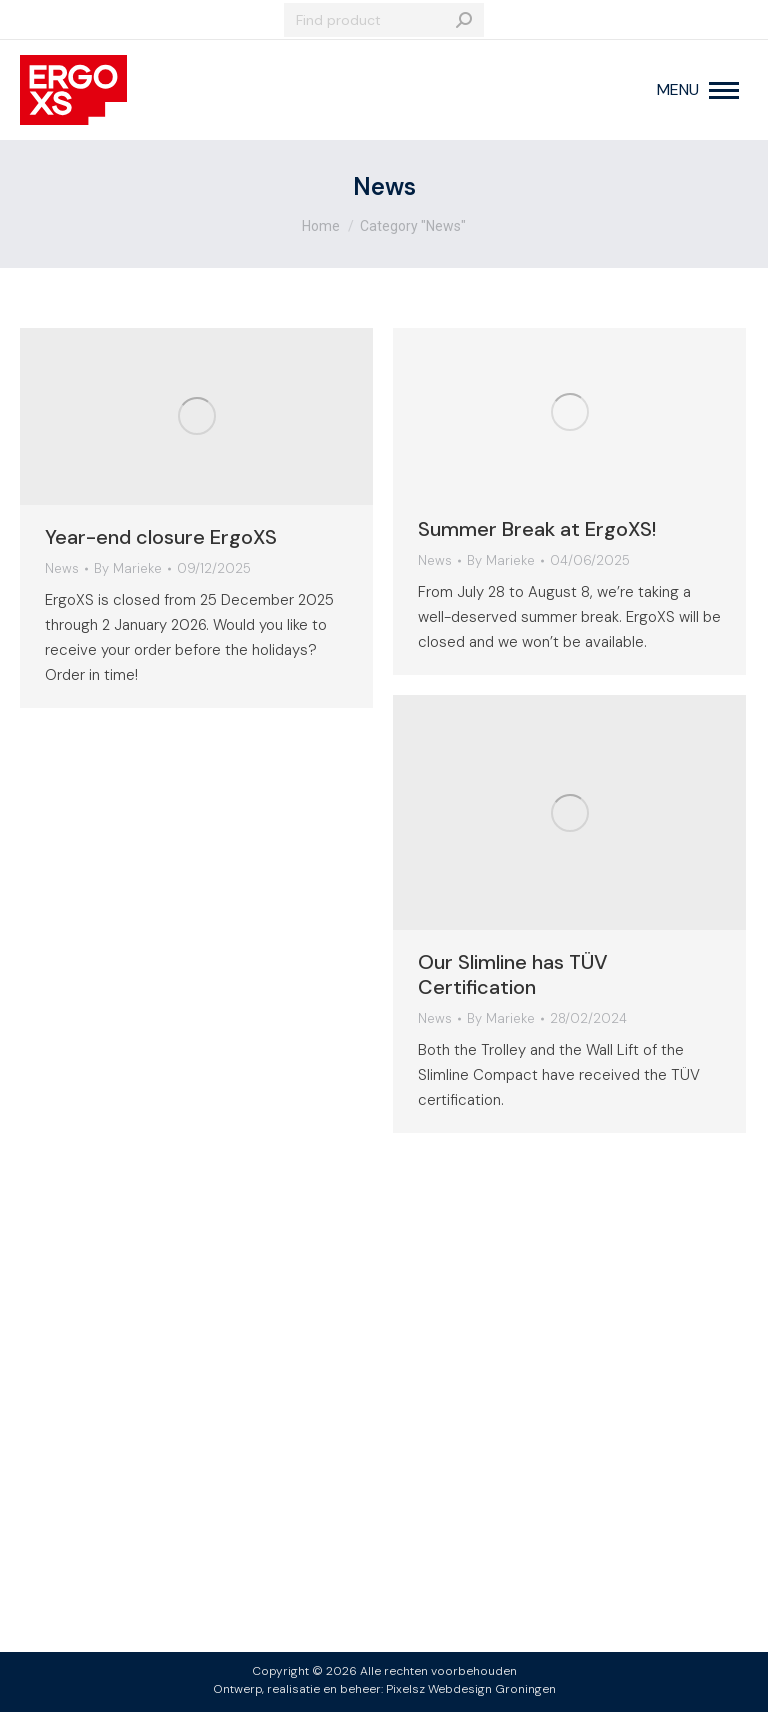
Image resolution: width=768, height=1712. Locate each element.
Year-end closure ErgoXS (161, 537)
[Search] (384, 20)
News (62, 568)
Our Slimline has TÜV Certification (513, 974)
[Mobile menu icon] (698, 90)
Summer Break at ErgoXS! (537, 529)
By (128, 568)
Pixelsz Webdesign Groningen (471, 1689)
